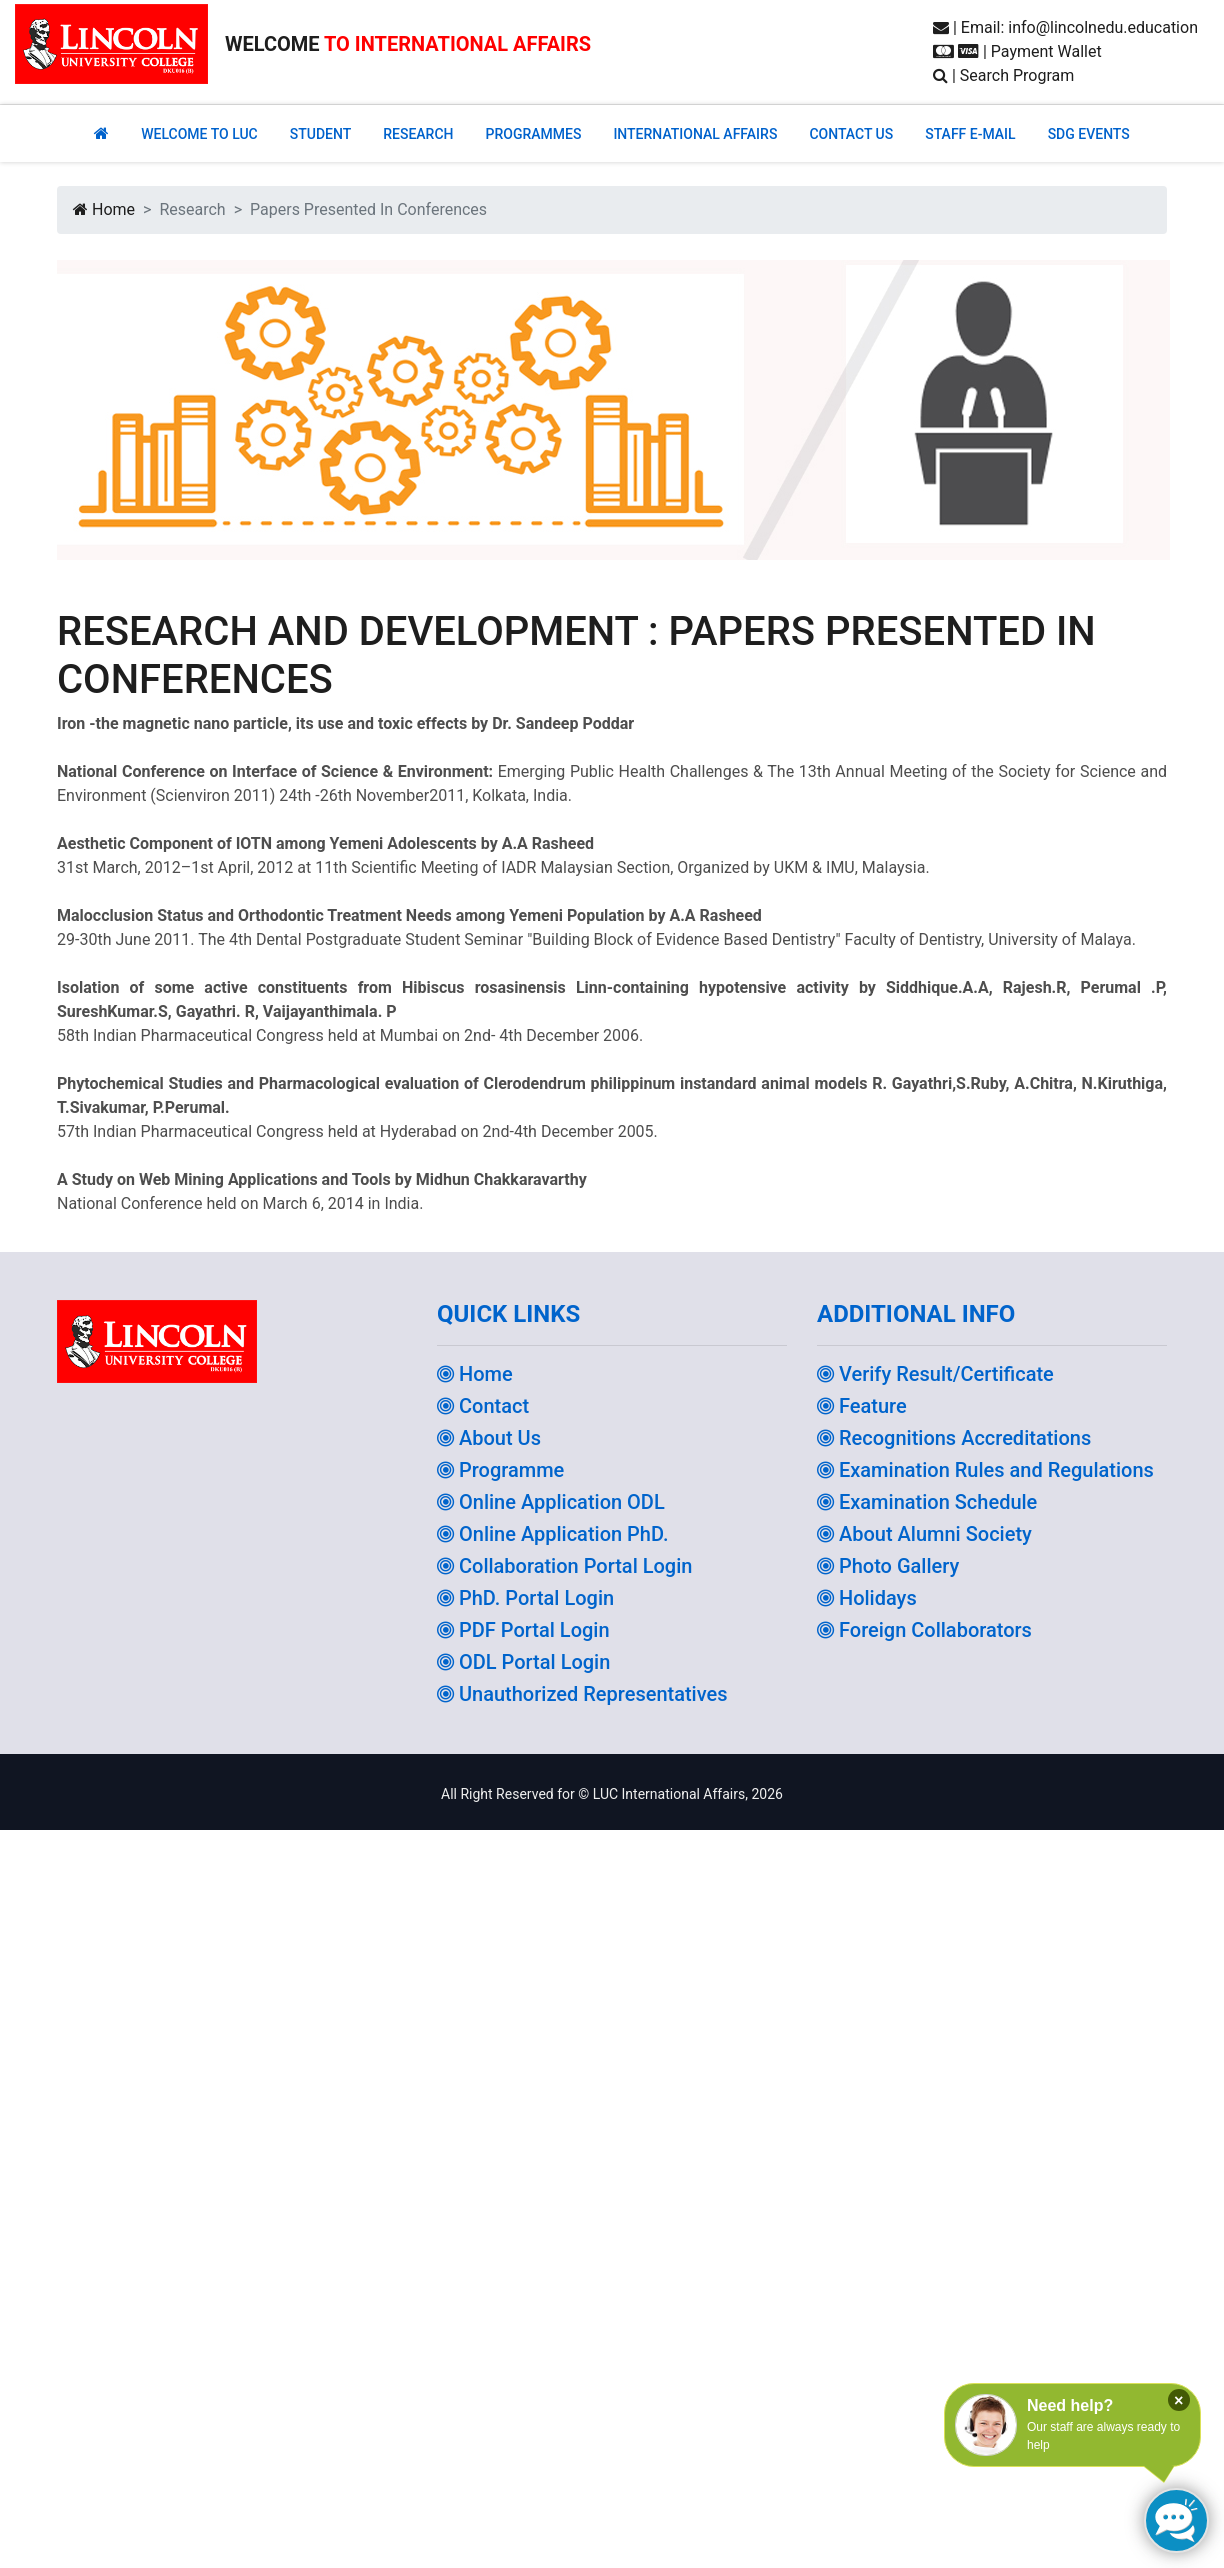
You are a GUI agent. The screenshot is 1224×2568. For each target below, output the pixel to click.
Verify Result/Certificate (935, 1374)
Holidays (867, 1598)
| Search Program (1003, 75)
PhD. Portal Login (525, 1598)
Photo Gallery (888, 1566)
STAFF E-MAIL (970, 134)
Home (104, 209)
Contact (483, 1406)
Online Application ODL (551, 1502)
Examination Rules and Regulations (985, 1470)
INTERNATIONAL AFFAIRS (695, 134)
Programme (500, 1470)
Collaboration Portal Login (564, 1566)
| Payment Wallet (1017, 51)
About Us (489, 1438)
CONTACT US (851, 134)
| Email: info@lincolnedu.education (1065, 27)
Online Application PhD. (553, 1534)
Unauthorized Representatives (582, 1694)
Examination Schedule (927, 1502)
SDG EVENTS (1089, 134)
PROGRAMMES (533, 134)
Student (320, 134)
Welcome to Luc (199, 134)
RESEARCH (418, 134)
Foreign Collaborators (924, 1630)
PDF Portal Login (523, 1630)
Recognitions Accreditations (954, 1438)
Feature (862, 1406)
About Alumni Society (924, 1534)
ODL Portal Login (523, 1662)
